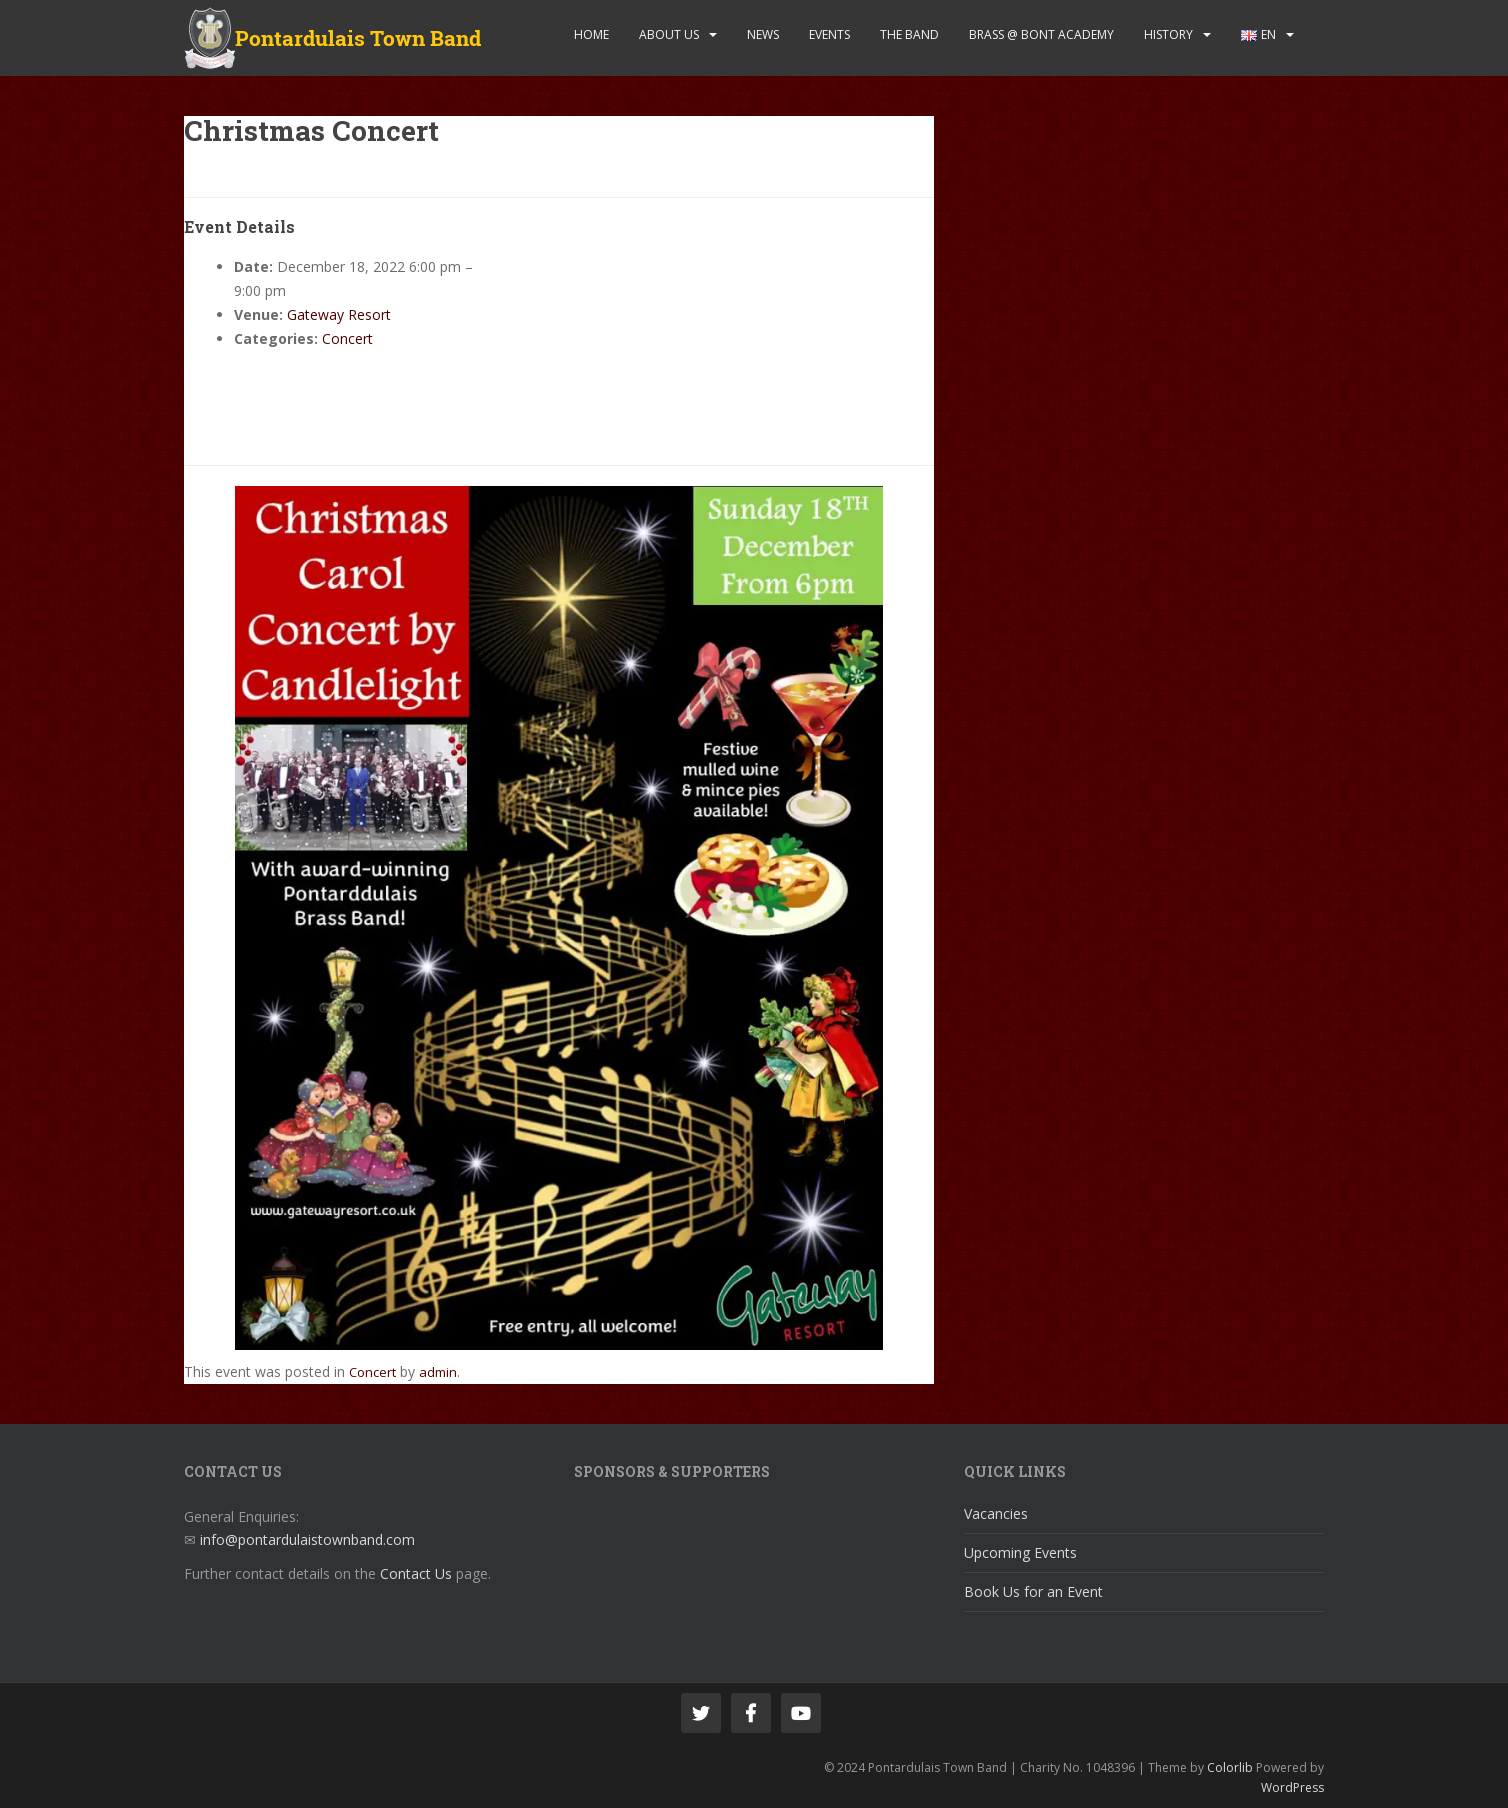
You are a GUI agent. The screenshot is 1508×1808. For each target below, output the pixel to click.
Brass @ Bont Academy (1041, 34)
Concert (347, 338)
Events (829, 34)
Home (591, 34)
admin (438, 1372)
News (763, 34)
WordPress (1292, 1787)
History (1168, 34)
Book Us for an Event (1033, 1591)
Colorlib (1230, 1767)
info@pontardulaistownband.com (307, 1539)
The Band (909, 34)
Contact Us (416, 1573)
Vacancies (996, 1513)
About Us (669, 34)
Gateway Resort (339, 314)
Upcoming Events (1020, 1552)
